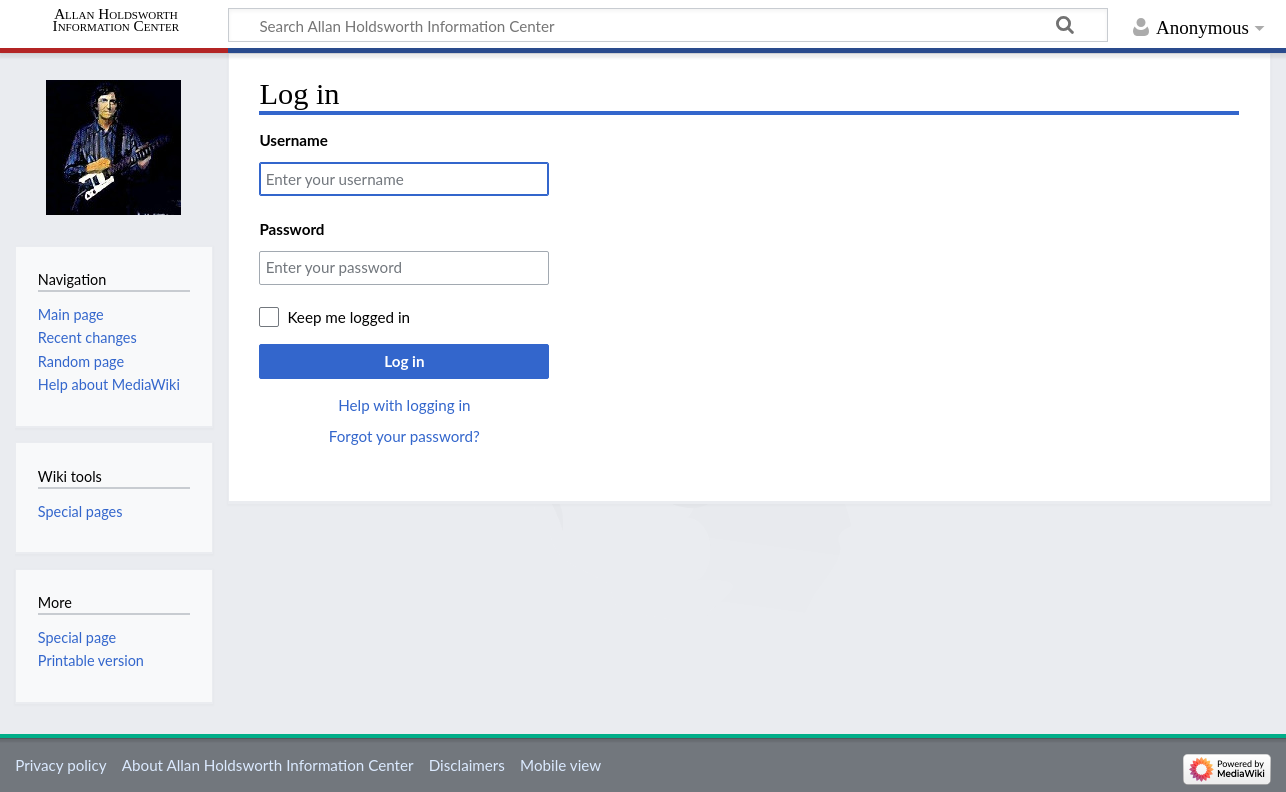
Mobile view (560, 765)
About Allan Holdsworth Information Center (268, 765)
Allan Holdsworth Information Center (116, 20)
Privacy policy (60, 765)
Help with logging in (404, 405)
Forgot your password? (404, 436)
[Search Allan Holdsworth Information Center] (668, 25)
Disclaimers (467, 765)
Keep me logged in (348, 317)
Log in (404, 361)
